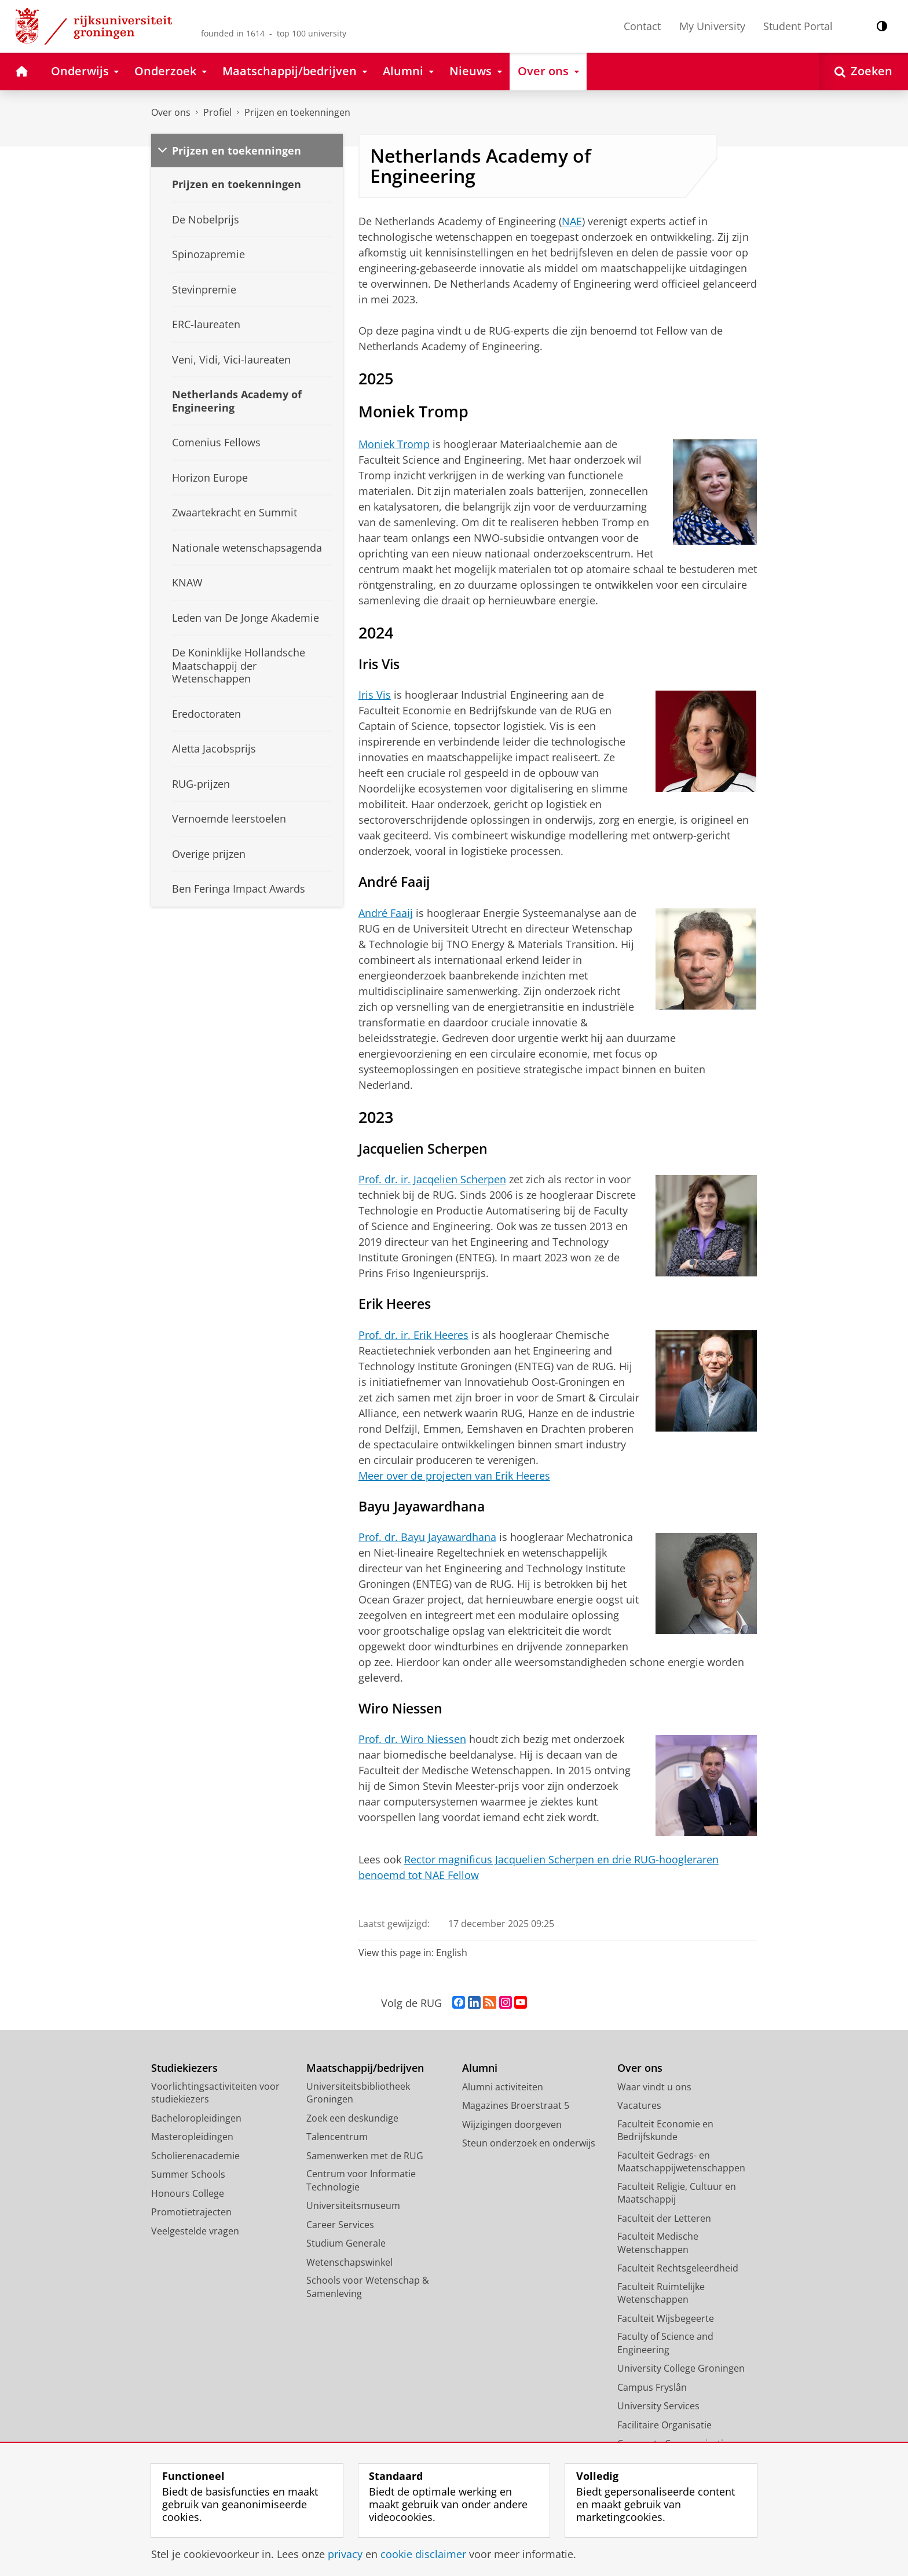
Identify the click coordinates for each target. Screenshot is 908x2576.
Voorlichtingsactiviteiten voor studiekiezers (215, 2093)
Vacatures (639, 2105)
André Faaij (385, 913)
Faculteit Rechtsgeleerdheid (677, 2268)
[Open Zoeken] (863, 71)
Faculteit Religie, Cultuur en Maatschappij (676, 2193)
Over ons (171, 112)
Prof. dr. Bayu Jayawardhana (427, 1537)
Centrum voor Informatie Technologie (361, 2180)
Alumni (479, 2068)
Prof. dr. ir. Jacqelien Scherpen (432, 1179)
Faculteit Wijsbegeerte (665, 2318)
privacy (345, 2554)
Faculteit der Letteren (664, 2218)
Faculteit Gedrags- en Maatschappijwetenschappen (681, 2162)
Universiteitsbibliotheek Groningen (358, 2093)
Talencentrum (337, 2136)
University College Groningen (681, 2368)
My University (712, 26)
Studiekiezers (184, 2068)
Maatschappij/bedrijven (365, 2068)
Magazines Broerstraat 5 (515, 2105)
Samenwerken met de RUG (364, 2155)
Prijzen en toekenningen (297, 112)
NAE (572, 221)
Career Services (340, 2224)
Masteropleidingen (192, 2136)
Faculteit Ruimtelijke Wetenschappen (661, 2293)
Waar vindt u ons (654, 2086)
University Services (658, 2405)
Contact (642, 26)
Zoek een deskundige (352, 2118)
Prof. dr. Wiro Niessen (412, 1739)
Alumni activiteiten (502, 2086)
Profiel (217, 112)
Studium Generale (346, 2243)
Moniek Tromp (394, 444)
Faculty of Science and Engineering (665, 2343)
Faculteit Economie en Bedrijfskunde (665, 2131)
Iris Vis (374, 695)
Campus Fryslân (652, 2387)
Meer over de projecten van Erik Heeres (454, 1476)
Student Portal (798, 26)
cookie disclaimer (423, 2554)
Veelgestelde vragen (195, 2231)
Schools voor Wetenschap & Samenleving (367, 2287)
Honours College (187, 2193)
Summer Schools (188, 2174)
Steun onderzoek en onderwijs (528, 2143)
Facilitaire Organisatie (664, 2425)
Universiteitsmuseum (353, 2205)
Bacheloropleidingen (196, 2118)
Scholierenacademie (195, 2155)
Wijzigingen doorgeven (512, 2124)
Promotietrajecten (191, 2212)
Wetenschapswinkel (349, 2262)
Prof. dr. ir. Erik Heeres (413, 1335)
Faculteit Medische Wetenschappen (657, 2243)
